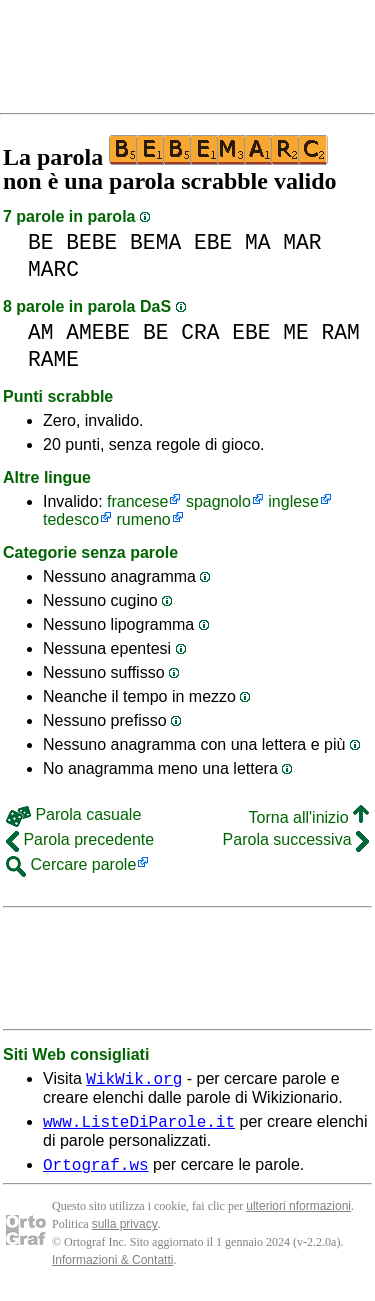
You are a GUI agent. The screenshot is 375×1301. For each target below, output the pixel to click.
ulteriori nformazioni (298, 1215)
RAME (53, 359)
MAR (302, 242)
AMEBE (98, 332)
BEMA (155, 242)
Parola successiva (296, 839)
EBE (213, 242)
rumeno (144, 519)
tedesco (71, 519)
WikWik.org (134, 1081)
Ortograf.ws (96, 1173)
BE (41, 242)
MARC (53, 269)
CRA (200, 332)
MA (258, 242)
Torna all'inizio (309, 817)
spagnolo (218, 501)
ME (296, 332)
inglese (293, 501)
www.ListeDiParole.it (139, 1127)
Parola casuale (73, 814)
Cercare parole (71, 864)
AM (41, 332)
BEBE (91, 242)
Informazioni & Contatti (112, 1269)
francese (137, 501)
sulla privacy (125, 1233)
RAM (341, 332)
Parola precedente (80, 839)
